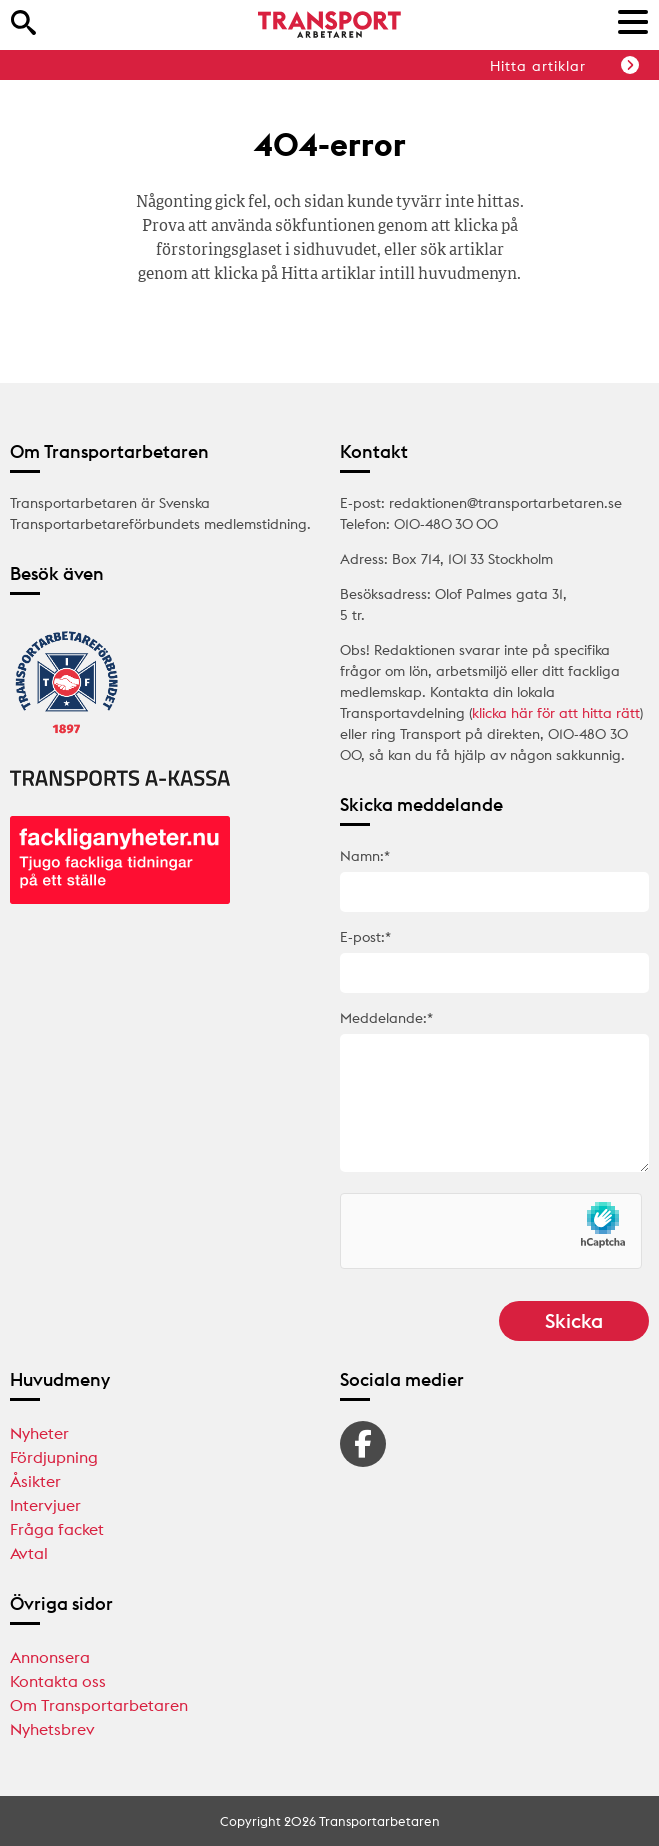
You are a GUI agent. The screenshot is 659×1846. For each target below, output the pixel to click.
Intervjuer (45, 1505)
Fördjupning (54, 1457)
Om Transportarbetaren (99, 1705)
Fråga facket (57, 1529)
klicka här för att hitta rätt (556, 713)
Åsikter (35, 1481)
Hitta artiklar (564, 65)
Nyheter (39, 1433)
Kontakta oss (58, 1681)
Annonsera (50, 1657)
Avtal (29, 1553)
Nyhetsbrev (52, 1729)
